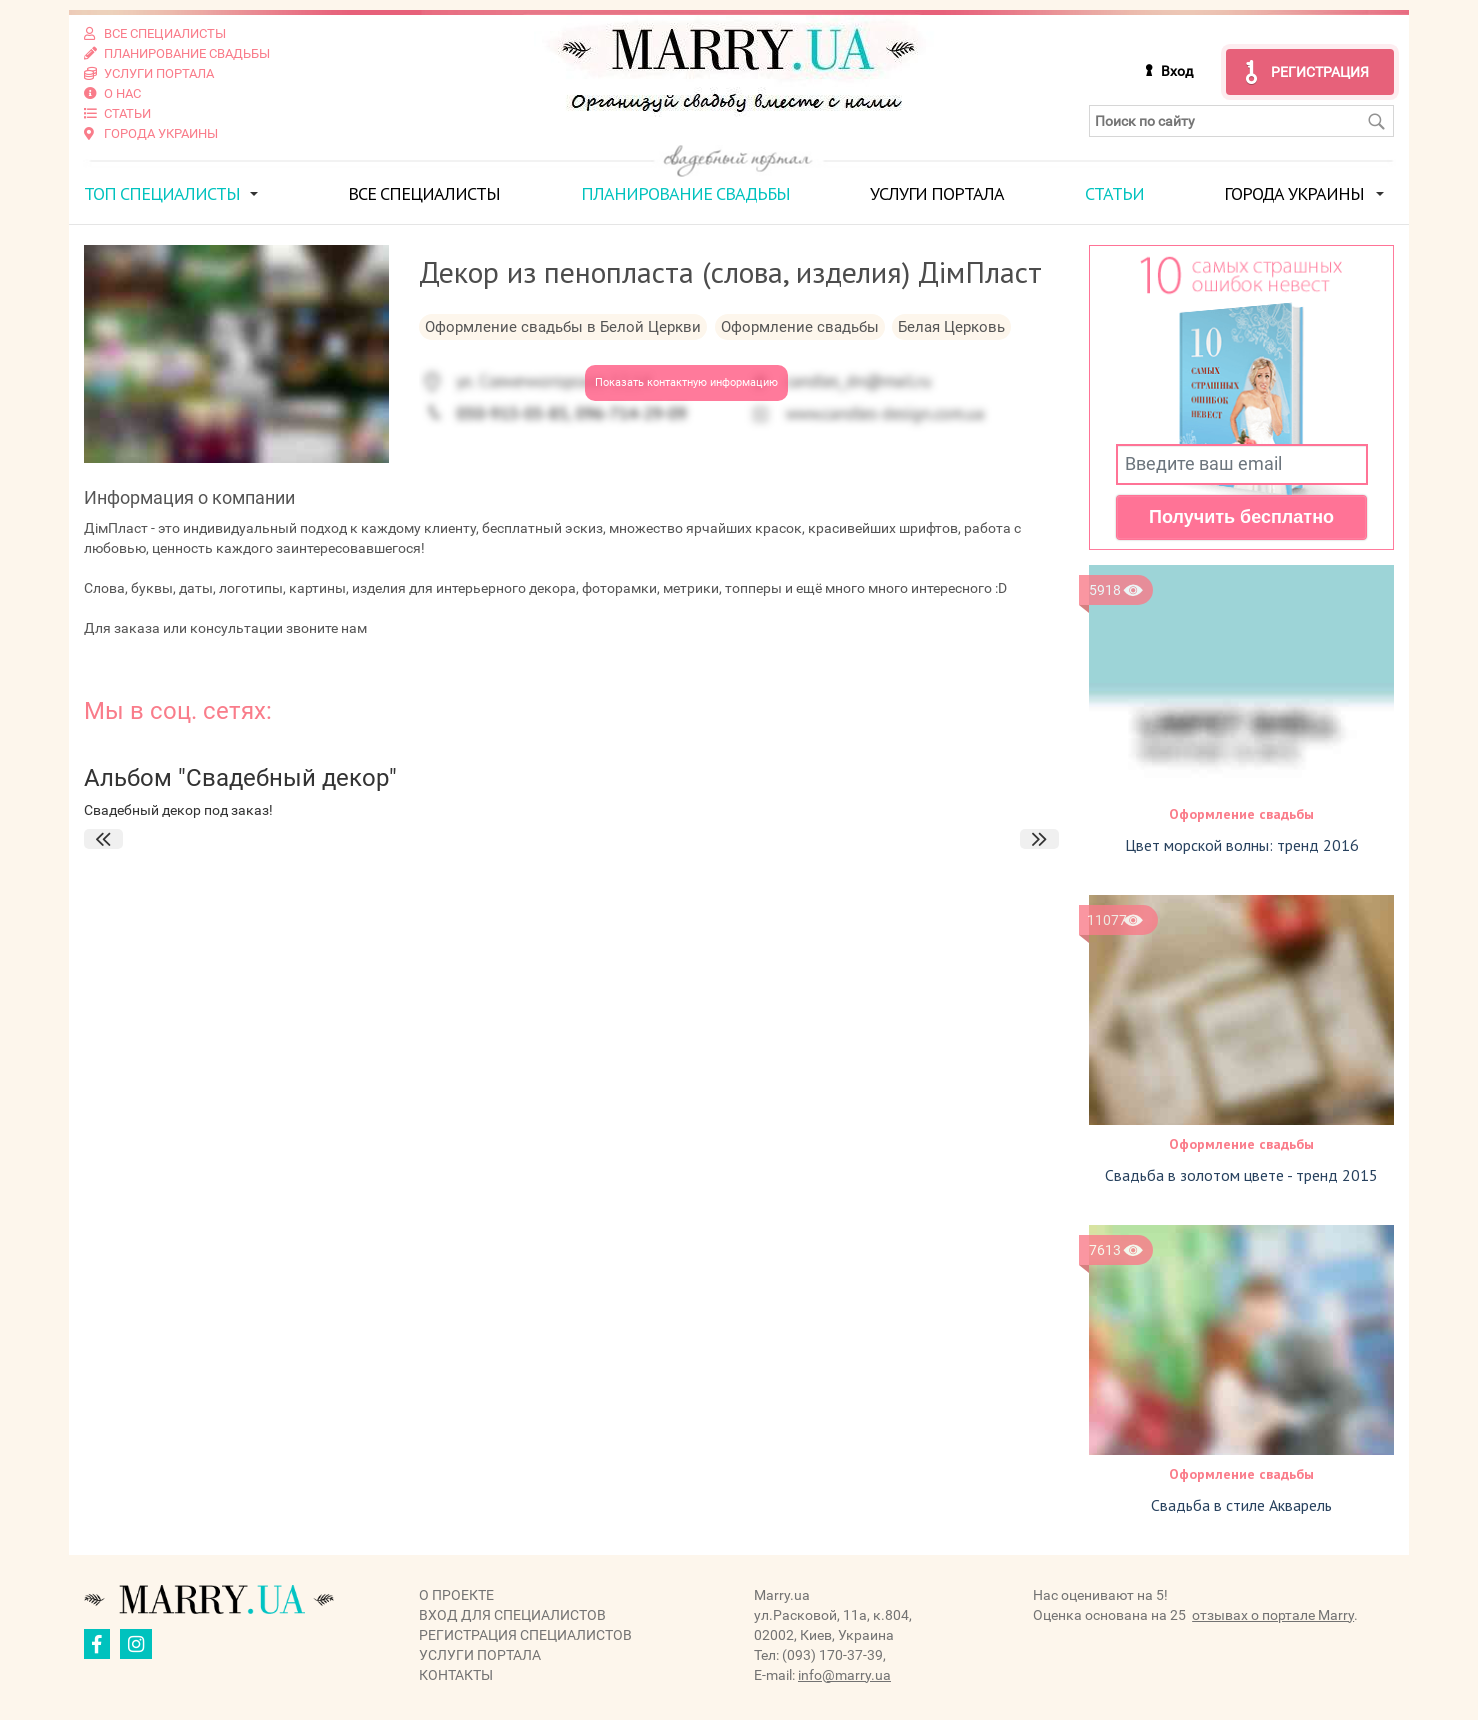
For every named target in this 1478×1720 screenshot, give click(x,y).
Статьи (1114, 193)
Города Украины (1294, 193)
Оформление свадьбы (1241, 814)
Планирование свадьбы (685, 193)
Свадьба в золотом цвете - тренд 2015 (1241, 1175)
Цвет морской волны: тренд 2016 (1242, 845)
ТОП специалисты (162, 193)
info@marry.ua (844, 1675)
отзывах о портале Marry (1273, 1615)
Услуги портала (937, 193)
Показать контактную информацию (686, 382)
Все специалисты (424, 193)
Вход (1177, 71)
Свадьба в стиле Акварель (1241, 1505)
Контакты (456, 1675)
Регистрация (1320, 72)
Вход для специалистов (512, 1615)
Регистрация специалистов (525, 1635)
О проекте (456, 1595)
